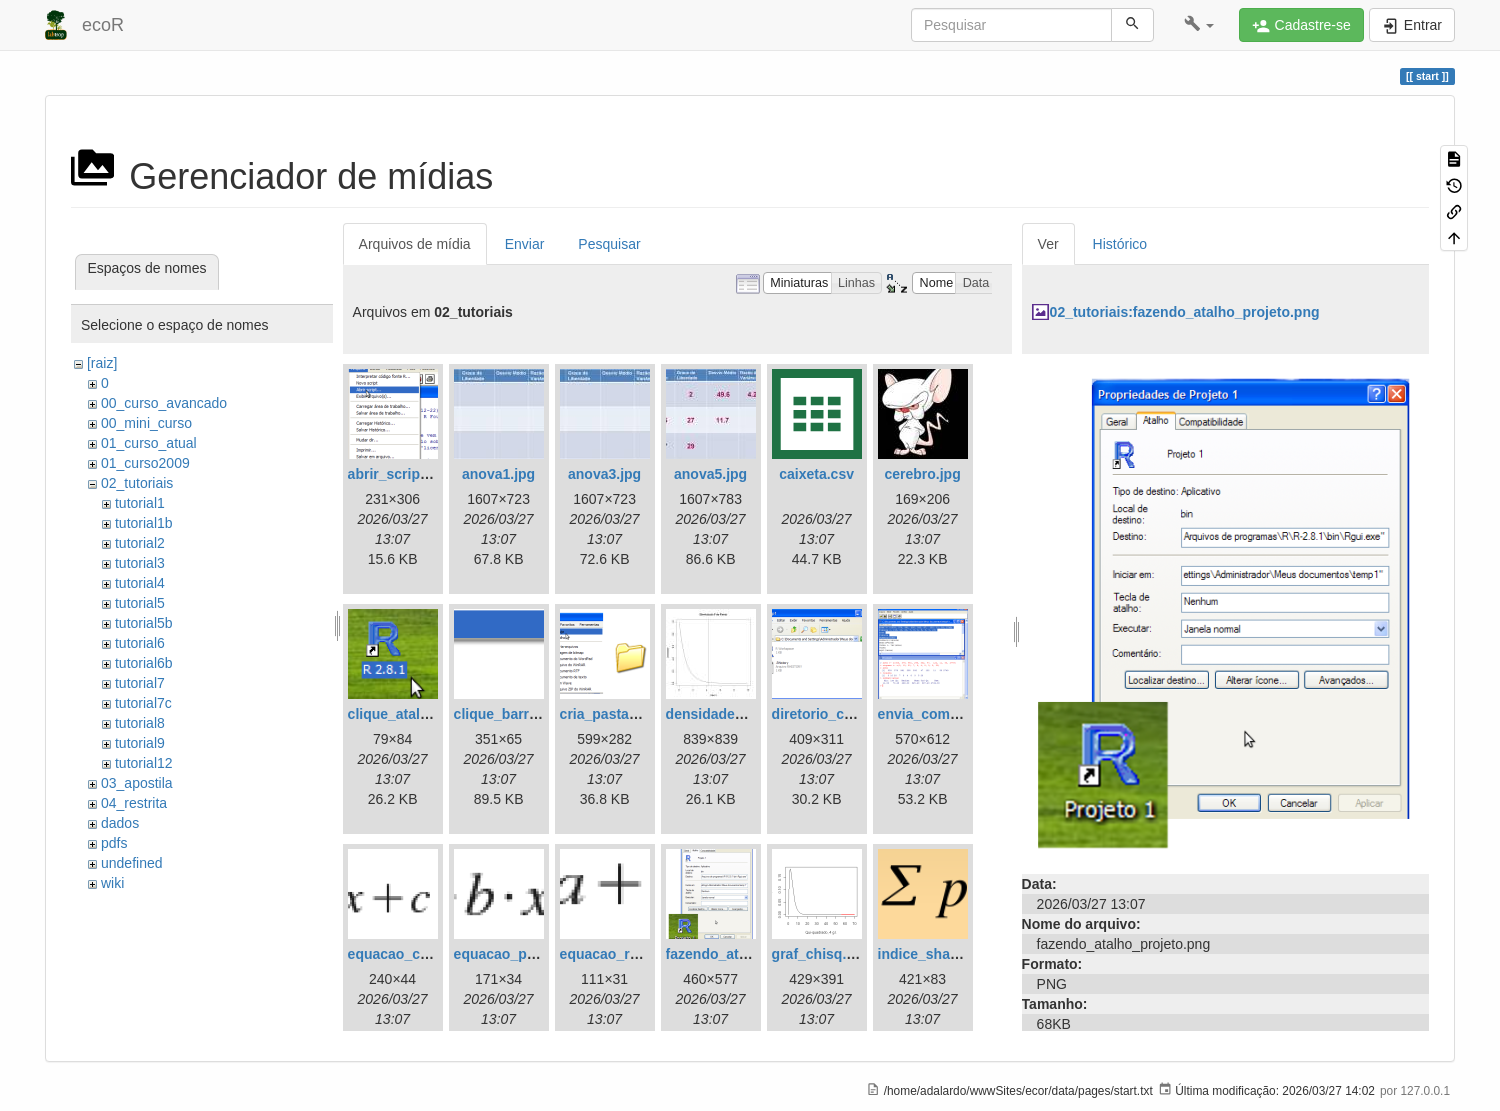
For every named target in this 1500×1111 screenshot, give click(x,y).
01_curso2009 (145, 463)
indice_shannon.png (946, 954)
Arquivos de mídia (415, 244)
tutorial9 (140, 743)
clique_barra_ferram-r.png (541, 714)
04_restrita (134, 803)
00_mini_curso (146, 423)
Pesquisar (609, 244)
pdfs (114, 843)
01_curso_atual (149, 443)
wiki (112, 883)
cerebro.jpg (922, 474)
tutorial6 (140, 643)
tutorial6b (144, 663)
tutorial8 (140, 723)
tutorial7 (140, 683)
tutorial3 (140, 563)
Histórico (1120, 244)
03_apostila (137, 783)
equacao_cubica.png (417, 954)
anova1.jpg (498, 474)
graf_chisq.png (822, 954)
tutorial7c (143, 703)
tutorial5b (144, 623)
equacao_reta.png (620, 954)
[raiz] (102, 363)
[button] (1199, 25)
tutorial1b (144, 523)
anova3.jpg (604, 474)
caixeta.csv (816, 474)
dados (120, 823)
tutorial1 (140, 503)
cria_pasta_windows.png (643, 714)
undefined (132, 863)
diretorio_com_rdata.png (854, 714)
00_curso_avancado (164, 403)
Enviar (525, 244)
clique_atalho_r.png (413, 714)
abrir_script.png (401, 474)
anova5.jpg (710, 474)
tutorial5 (140, 603)
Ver (1048, 244)
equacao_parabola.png (530, 954)
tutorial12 (144, 763)
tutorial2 (140, 543)
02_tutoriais (137, 483)
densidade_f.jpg (719, 714)
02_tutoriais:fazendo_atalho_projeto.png (1185, 312)
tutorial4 (140, 583)
